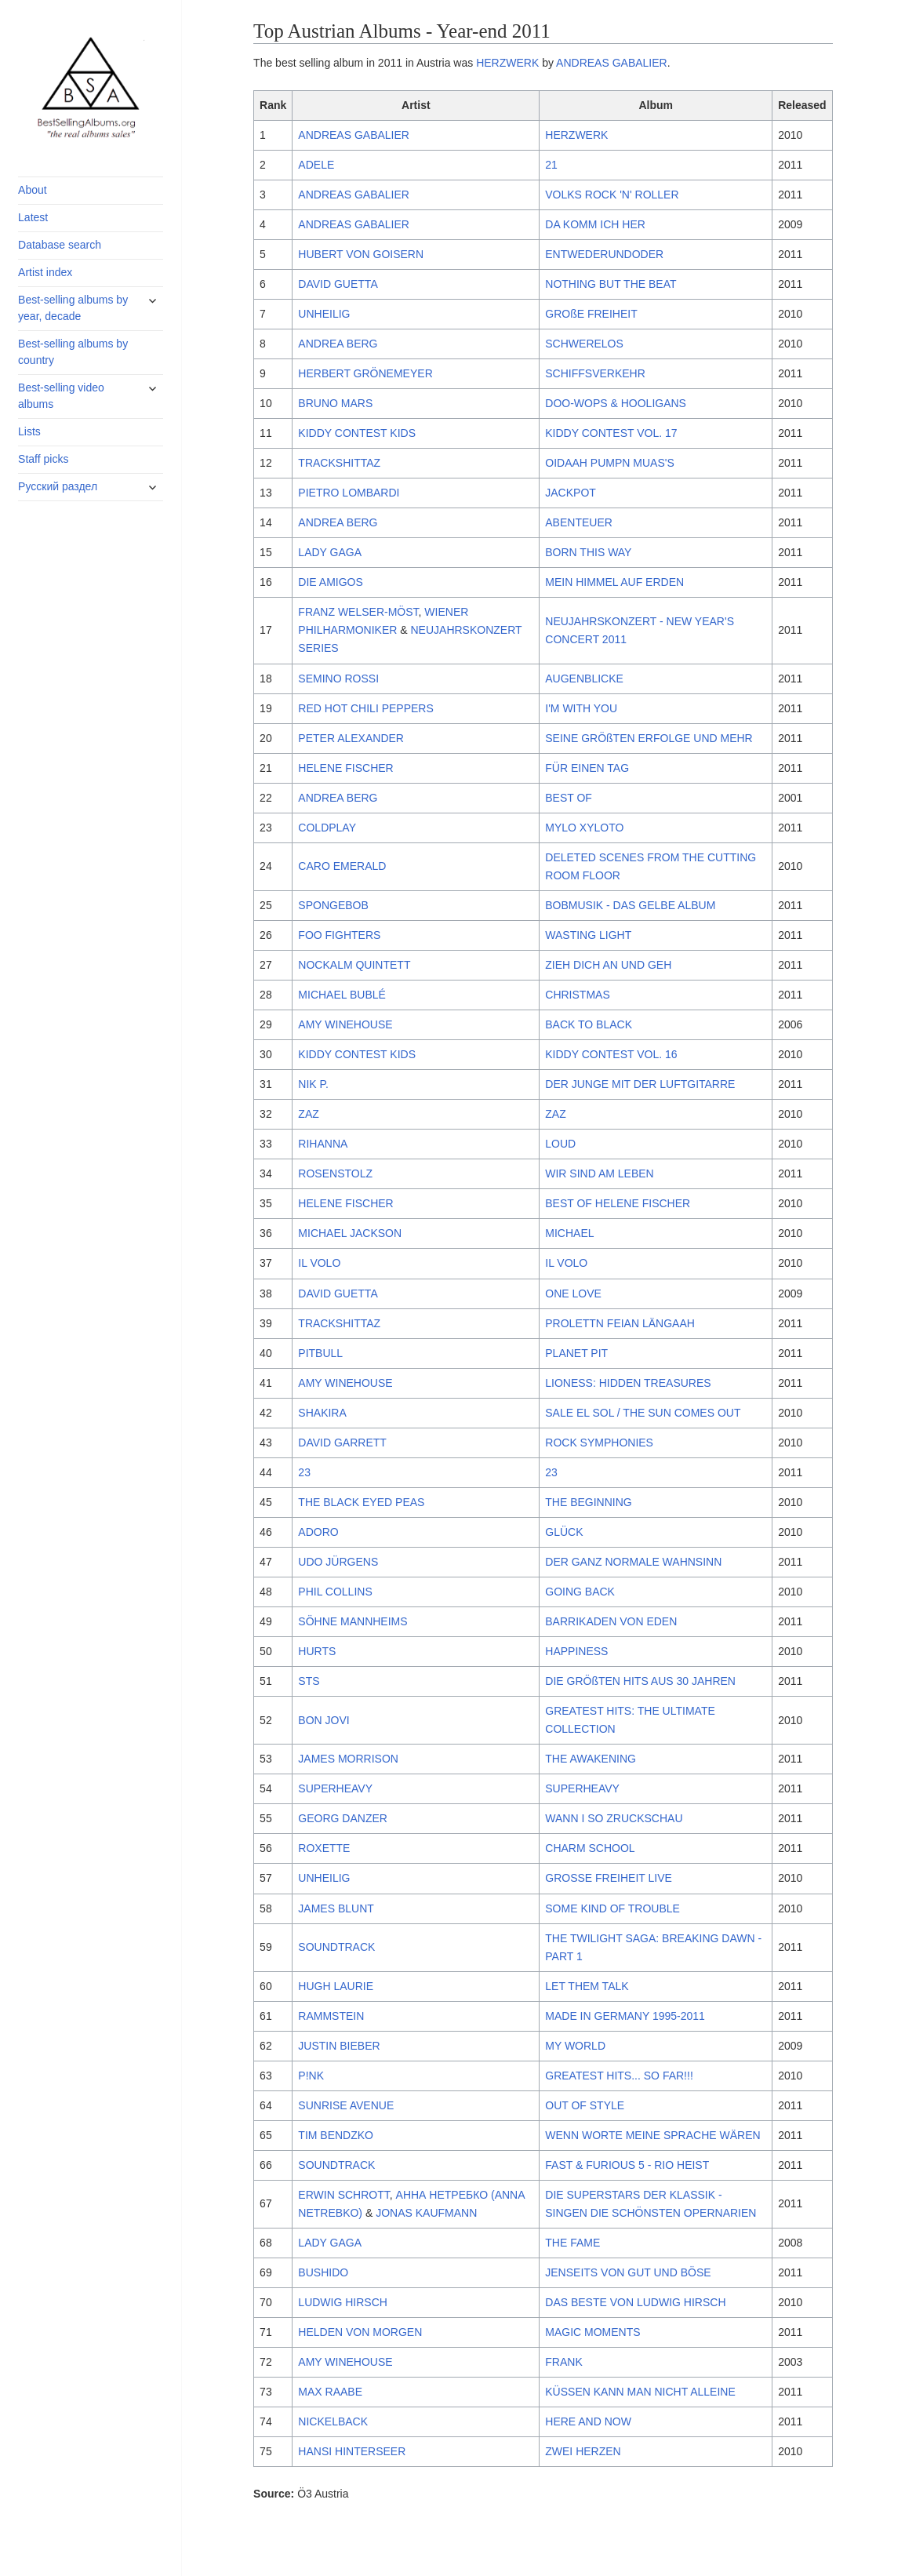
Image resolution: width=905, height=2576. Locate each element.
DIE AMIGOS (330, 582)
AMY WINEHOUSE (345, 1024)
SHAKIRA (322, 1412)
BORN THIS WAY (588, 552)
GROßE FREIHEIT (591, 313)
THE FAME (572, 2242)
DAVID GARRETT (342, 1442)
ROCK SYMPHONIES (599, 1442)
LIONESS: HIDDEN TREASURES (628, 1383)
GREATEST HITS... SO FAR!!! (619, 2075)
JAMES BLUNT (335, 1908)
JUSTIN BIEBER (339, 2045)
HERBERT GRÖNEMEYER (365, 373)
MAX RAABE (330, 2391)
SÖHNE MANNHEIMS (352, 1621)
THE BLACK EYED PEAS (361, 1502)
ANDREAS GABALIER (611, 62)
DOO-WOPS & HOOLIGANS (615, 403)
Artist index (45, 272)
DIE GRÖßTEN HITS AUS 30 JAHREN (640, 1681)
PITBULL (320, 1353)
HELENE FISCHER (345, 768)
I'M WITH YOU (581, 708)
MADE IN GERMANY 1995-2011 (625, 2016)
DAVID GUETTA (337, 284)
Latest (33, 217)
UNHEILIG (324, 313)
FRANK (563, 2362)
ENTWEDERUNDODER (604, 254)
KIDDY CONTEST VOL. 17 (611, 433)
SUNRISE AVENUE (346, 2105)
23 (304, 1472)
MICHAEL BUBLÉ (342, 994)
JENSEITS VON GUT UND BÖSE (628, 2272)
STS (308, 1681)
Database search (59, 244)
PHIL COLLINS (335, 1591)
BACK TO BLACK (588, 1024)
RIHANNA (322, 1143)
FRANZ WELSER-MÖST (358, 612)
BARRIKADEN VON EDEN (611, 1621)
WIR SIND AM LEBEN (599, 1173)
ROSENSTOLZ (335, 1173)
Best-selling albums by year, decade (73, 307)
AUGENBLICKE (584, 678)
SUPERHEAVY (335, 1788)
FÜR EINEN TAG (587, 768)
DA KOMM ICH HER (595, 224)
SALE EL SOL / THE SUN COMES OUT (642, 1412)
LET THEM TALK (586, 1986)
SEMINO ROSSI (338, 678)
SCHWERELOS (584, 343)
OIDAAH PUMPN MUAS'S (609, 463)
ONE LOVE (573, 1293)
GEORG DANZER (342, 1818)
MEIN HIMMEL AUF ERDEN (614, 582)
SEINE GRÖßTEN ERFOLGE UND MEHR (648, 738)
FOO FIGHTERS (339, 935)
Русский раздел (57, 486)
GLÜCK (564, 1532)
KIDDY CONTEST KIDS (357, 433)
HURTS (317, 1651)
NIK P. (313, 1084)
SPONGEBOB (333, 905)
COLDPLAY (327, 827)
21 (551, 164)
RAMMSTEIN (331, 2016)
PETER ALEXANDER (351, 738)
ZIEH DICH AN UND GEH (608, 965)
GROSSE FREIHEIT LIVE (608, 1878)
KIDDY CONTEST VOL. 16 (611, 1054)
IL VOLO (319, 1263)
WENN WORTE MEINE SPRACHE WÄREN (652, 2135)
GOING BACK (580, 1591)
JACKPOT (570, 492)
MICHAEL (569, 1233)
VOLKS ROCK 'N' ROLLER (611, 194)
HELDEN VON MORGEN (360, 2332)
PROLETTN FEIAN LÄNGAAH (620, 1323)
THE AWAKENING (590, 1758)
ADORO (318, 1532)
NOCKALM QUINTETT (354, 965)
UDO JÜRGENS (338, 1561)
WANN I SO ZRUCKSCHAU (613, 1818)
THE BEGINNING (588, 1502)
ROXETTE (324, 1848)
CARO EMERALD (342, 866)
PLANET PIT (576, 1353)
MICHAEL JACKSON (350, 1233)
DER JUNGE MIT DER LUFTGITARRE (640, 1084)
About (32, 190)
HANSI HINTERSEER (351, 2451)
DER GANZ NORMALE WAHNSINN (633, 1561)
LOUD (560, 1143)
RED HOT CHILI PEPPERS (365, 708)
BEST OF (568, 797)
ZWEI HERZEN (582, 2451)
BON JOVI (323, 1720)
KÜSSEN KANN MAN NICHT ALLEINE (640, 2391)
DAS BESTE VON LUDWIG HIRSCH (635, 2302)
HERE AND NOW (588, 2421)
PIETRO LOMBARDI (348, 492)
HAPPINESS (576, 1651)
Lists (29, 431)
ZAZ (308, 1114)
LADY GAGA (330, 552)
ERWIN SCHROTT (343, 2195)
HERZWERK (507, 62)
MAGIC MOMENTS (592, 2332)
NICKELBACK (333, 2421)
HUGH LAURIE (335, 1986)
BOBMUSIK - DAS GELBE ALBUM (630, 905)
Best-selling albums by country (73, 351)
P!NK (311, 2075)
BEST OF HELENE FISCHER (617, 1203)
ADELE (316, 164)
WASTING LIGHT (588, 935)
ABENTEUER (578, 522)
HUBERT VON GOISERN (360, 254)
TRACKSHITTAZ (339, 463)
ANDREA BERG (337, 343)
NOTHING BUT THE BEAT (610, 284)
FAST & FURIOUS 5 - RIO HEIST (627, 2165)
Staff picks (43, 459)
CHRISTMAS (577, 994)
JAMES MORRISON (348, 1758)
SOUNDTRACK (336, 1947)
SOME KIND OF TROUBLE (612, 1908)
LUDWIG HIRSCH (342, 2302)
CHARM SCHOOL (589, 1848)
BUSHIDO (323, 2272)
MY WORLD (575, 2045)
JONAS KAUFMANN (426, 2213)
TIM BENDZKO (335, 2135)
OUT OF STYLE (584, 2105)
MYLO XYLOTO (584, 827)
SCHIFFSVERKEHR (595, 373)
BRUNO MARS (335, 403)
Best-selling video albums (61, 395)
